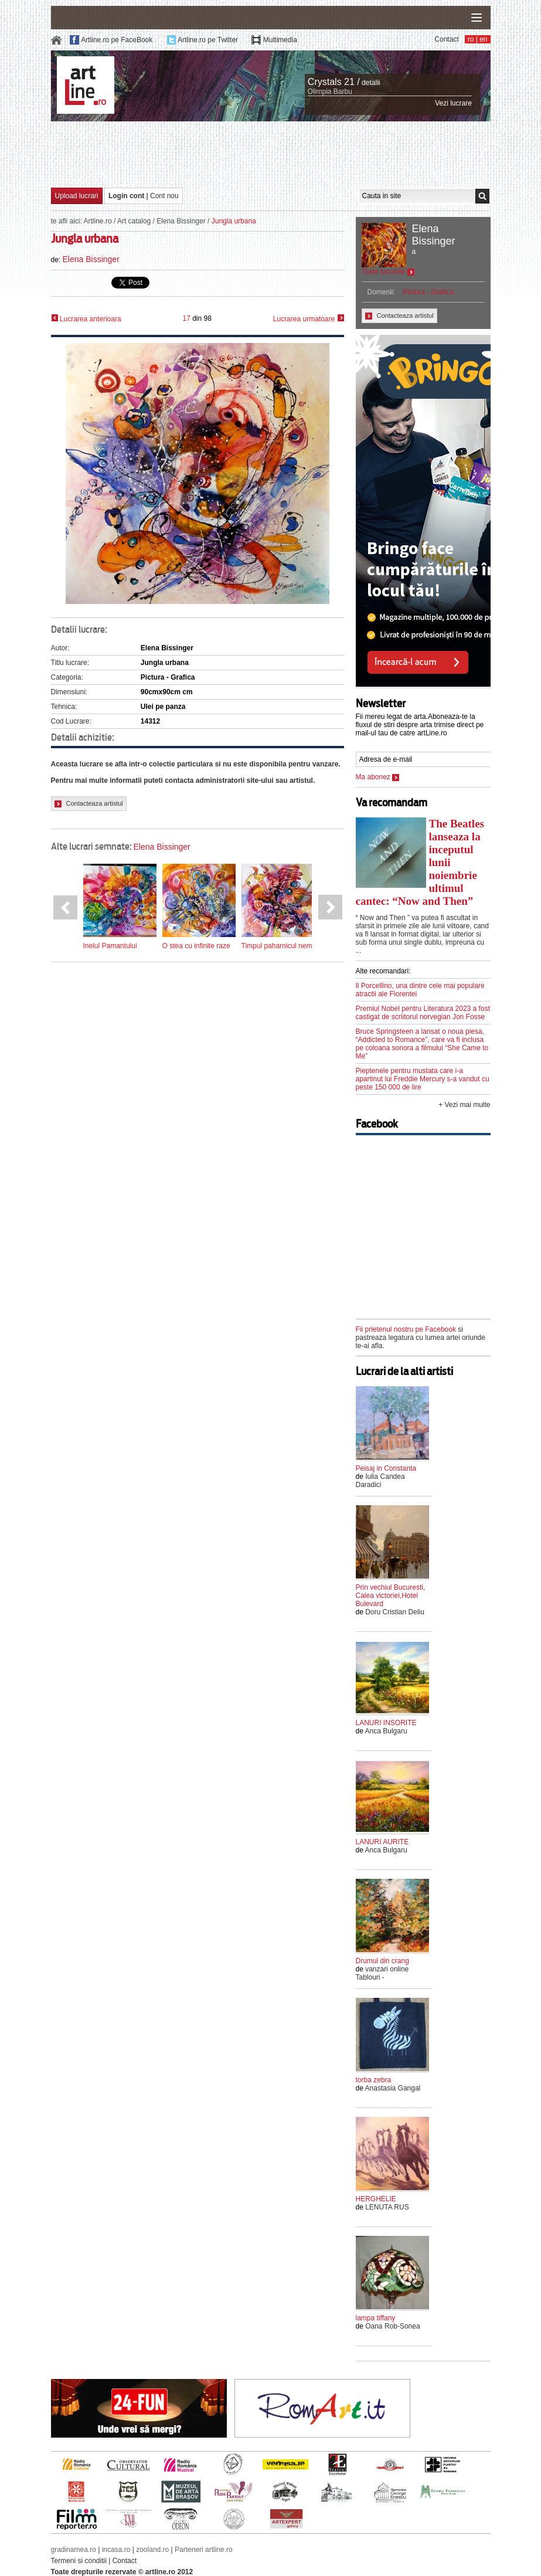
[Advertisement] (270, 153)
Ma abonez (378, 777)
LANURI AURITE (382, 1842)
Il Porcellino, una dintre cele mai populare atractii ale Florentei (420, 990)
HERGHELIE (376, 2199)
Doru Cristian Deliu (394, 1612)
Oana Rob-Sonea (392, 2326)
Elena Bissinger (180, 221)
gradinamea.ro (73, 2550)
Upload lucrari (76, 196)
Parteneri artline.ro (204, 2550)
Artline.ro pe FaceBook (116, 40)
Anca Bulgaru (386, 1731)
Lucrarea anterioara (86, 318)
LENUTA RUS (387, 2207)
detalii (371, 83)
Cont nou (164, 196)
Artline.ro (98, 221)
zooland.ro (152, 2550)
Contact (446, 39)
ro (471, 39)
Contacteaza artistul (89, 803)
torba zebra (374, 2080)
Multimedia (280, 40)
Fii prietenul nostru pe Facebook (406, 1329)
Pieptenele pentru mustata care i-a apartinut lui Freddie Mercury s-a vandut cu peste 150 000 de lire (422, 1079)
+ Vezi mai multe (464, 1105)
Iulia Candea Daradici (380, 1480)
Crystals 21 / (334, 82)
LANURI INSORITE (386, 1723)
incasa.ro (116, 2550)
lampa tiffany (376, 2318)
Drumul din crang (382, 1961)
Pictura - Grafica (428, 292)
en (483, 39)
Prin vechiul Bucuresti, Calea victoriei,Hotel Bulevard (391, 1595)
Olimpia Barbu (330, 91)
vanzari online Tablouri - (382, 1973)
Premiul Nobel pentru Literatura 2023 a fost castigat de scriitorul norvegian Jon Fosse (423, 1012)
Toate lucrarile (388, 271)
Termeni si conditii (79, 2561)
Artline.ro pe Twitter (208, 40)
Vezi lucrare (453, 103)
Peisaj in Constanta (386, 1468)
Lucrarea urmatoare (308, 318)
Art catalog (134, 221)
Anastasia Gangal (393, 2088)
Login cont (126, 196)
